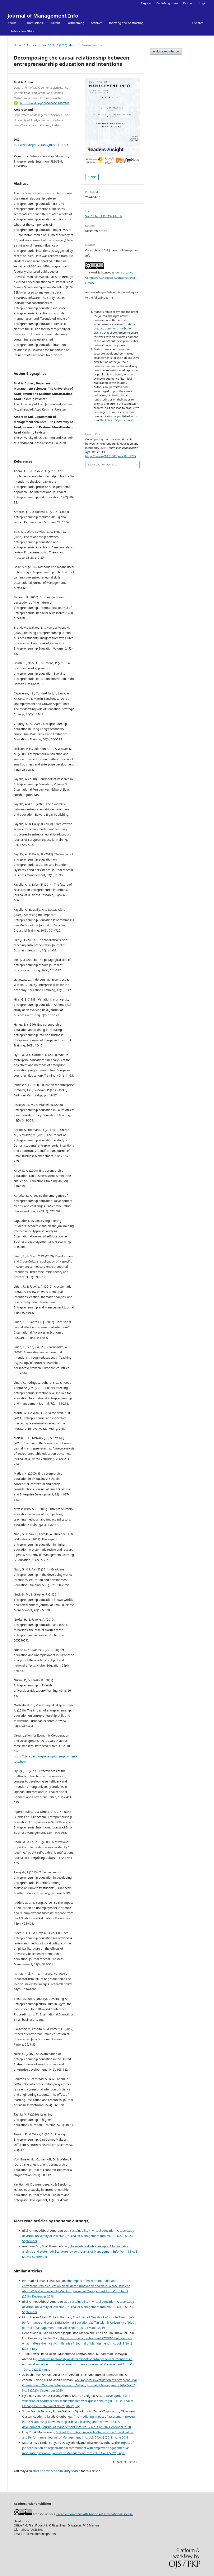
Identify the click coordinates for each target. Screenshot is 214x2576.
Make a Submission (166, 51)
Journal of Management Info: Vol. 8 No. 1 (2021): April (88, 2453)
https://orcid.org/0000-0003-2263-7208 (45, 103)
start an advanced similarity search (56, 2471)
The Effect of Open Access (115, 420)
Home (18, 45)
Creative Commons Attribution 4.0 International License (110, 278)
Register (146, 3)
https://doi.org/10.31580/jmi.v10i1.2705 (41, 145)
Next (132, 2462)
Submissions (34, 23)
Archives (96, 23)
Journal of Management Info (43, 15)
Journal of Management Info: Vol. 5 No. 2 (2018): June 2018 (88, 2437)
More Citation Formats (102, 464)
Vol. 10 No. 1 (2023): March (59, 45)
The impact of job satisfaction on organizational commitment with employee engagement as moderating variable (77, 2448)
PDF (93, 177)
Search (198, 23)
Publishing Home (167, 3)
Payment (188, 3)
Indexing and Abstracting (126, 23)
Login (202, 3)
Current (55, 23)
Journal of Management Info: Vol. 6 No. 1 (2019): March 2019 (63, 2328)
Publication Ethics (22, 31)
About (12, 23)
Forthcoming (75, 23)
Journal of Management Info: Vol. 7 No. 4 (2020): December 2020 (87, 2427)
